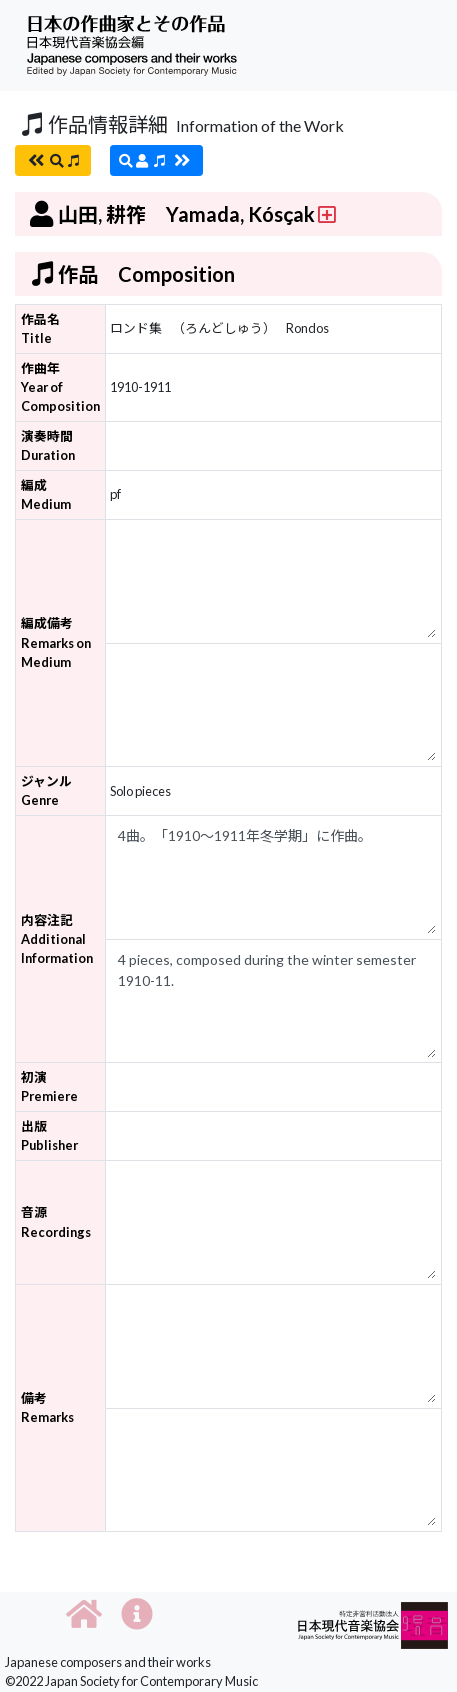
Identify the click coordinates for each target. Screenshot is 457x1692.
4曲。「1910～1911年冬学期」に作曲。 (273, 877)
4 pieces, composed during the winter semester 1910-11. (273, 1001)
